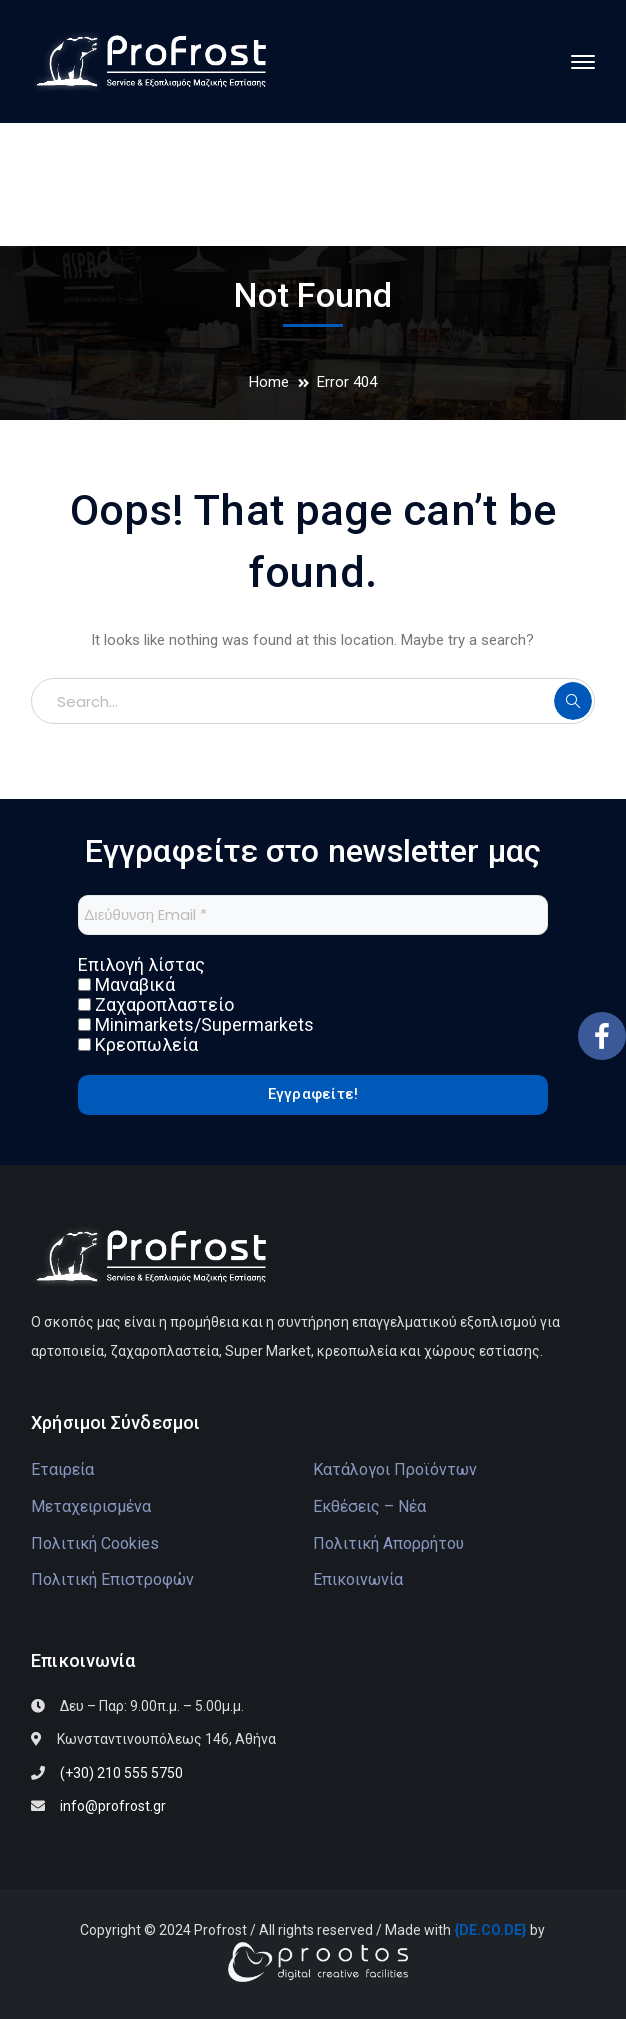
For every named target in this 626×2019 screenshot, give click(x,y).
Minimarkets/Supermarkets (196, 1025)
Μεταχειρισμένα (91, 1506)
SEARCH (573, 701)
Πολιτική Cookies (95, 1543)
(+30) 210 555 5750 (121, 1773)
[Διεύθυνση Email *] (312, 915)
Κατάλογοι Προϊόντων (395, 1469)
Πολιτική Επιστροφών (112, 1579)
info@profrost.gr (113, 1806)
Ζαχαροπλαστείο (156, 1005)
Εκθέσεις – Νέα (369, 1506)
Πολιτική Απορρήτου (388, 1543)
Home (269, 382)
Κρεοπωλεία (138, 1045)
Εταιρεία (62, 1469)
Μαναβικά (126, 985)
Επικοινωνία (358, 1579)
